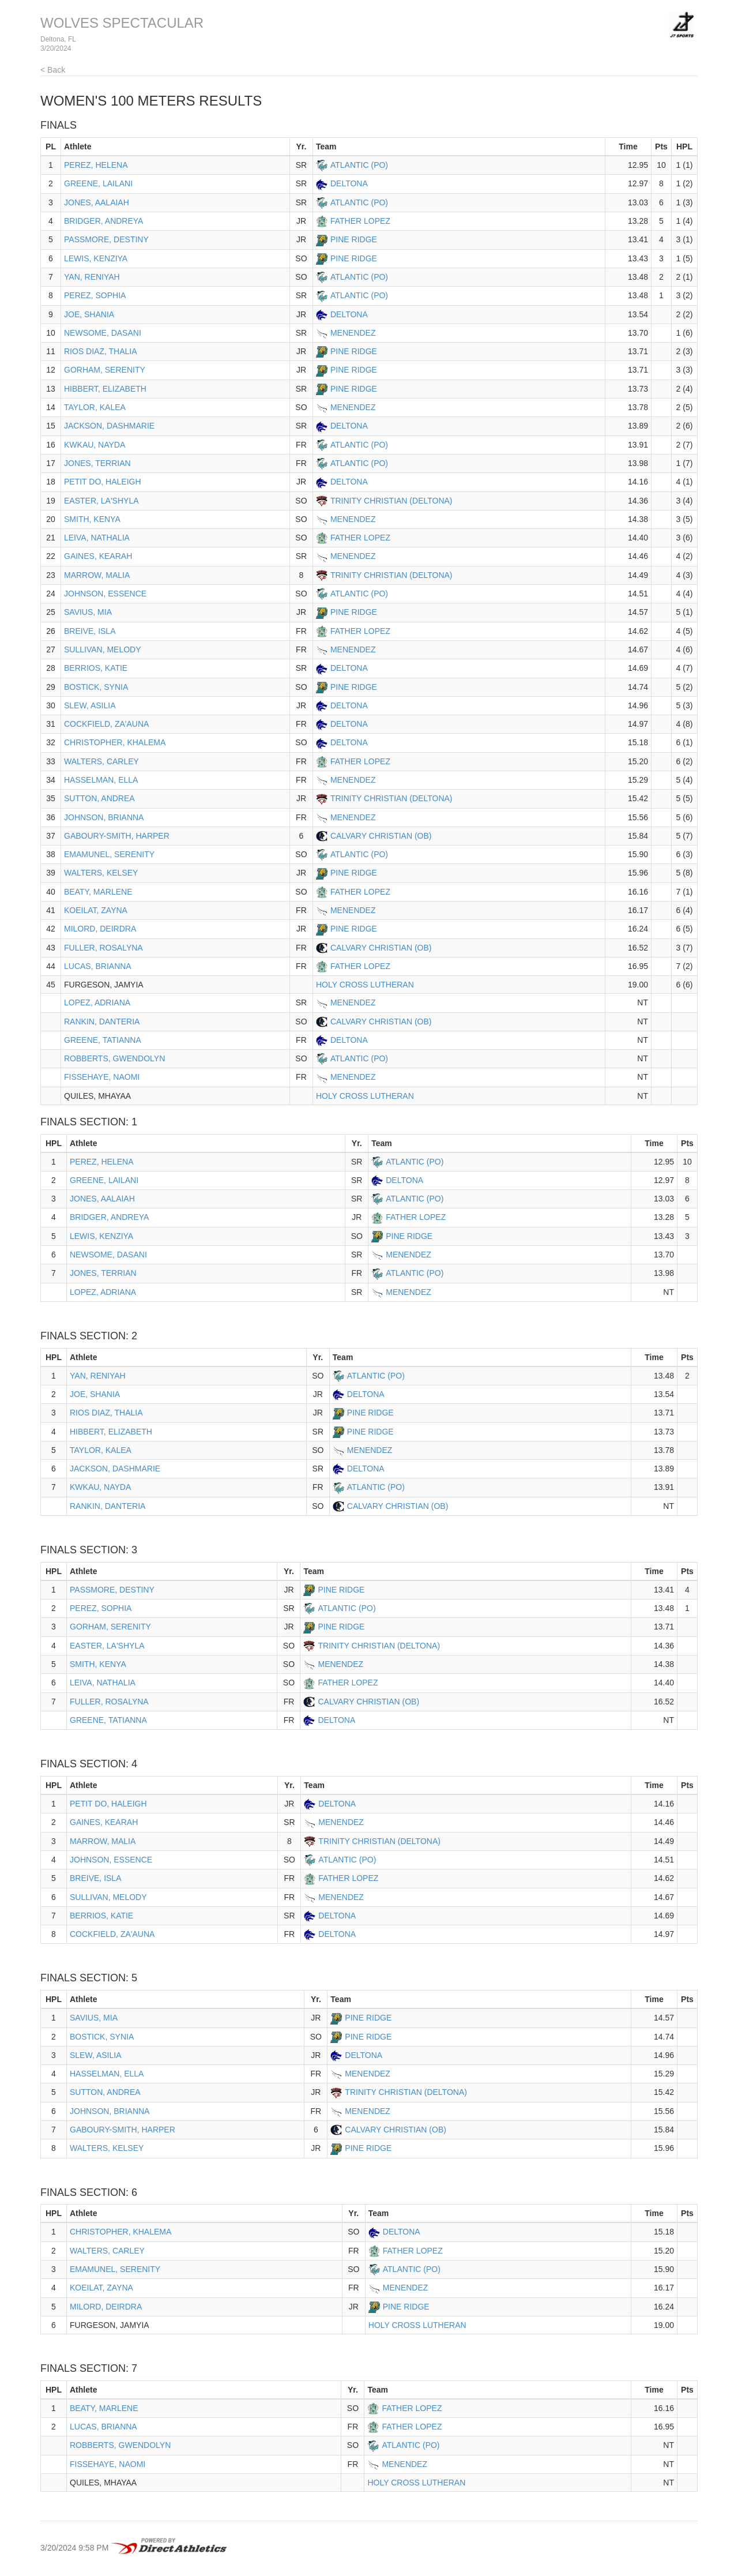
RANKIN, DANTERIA (102, 1021)
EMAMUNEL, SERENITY (109, 854)
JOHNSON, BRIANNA (104, 817)
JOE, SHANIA (89, 314)
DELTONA (349, 183)
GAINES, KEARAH (98, 556)
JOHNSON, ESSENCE (105, 593)
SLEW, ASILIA (90, 705)
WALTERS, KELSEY (101, 872)
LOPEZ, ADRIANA (97, 1002)
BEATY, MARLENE (98, 891)
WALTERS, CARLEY (101, 761)
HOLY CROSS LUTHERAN (365, 984)
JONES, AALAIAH (96, 202)
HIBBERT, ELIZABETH (105, 388)
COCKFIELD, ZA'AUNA (106, 724)
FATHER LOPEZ (360, 221)
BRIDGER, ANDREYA (103, 221)
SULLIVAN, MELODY (102, 649)
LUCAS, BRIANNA (97, 966)
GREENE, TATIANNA (102, 1040)
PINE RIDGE (353, 239)
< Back (52, 69)
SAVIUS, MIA (88, 612)
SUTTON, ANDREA (99, 798)
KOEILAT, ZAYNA (95, 910)
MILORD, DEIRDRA (100, 928)
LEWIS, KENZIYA (95, 258)
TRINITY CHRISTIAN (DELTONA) (391, 500)
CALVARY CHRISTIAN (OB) (381, 835)
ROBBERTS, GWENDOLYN (114, 1058)
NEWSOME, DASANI (102, 332)
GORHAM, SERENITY (104, 369)
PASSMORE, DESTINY (106, 239)
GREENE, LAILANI (98, 183)
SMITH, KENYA (92, 519)
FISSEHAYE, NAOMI (102, 1077)
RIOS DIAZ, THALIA (100, 351)
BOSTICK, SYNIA (96, 687)
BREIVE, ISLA (89, 631)
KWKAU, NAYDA (94, 444)
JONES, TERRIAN (97, 463)
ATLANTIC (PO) (359, 165)
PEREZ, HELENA (95, 165)
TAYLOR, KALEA (95, 407)
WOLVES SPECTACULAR (122, 23)
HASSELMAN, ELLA (101, 779)
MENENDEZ (353, 332)
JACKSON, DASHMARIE (109, 425)
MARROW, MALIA (97, 575)
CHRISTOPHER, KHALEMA (114, 742)
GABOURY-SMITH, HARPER (117, 835)
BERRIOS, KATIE (95, 668)
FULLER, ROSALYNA (103, 947)
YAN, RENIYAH (92, 276)
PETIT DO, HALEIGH (102, 481)
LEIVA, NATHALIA (97, 537)
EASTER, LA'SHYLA (101, 500)
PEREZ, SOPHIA (95, 295)
